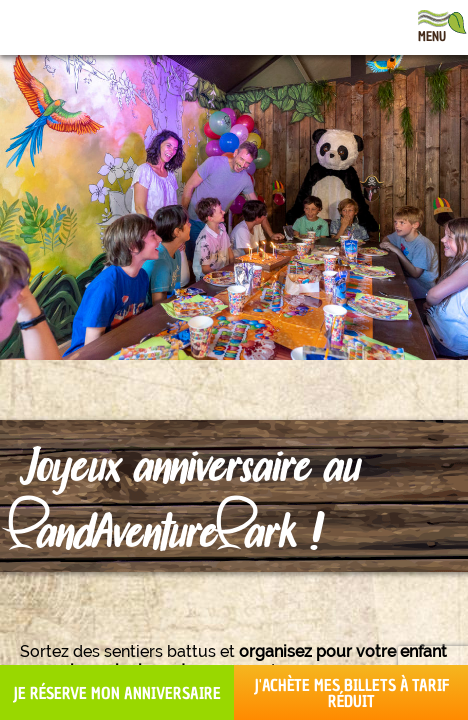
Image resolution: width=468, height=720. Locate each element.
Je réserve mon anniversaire (117, 693)
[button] (30, 698)
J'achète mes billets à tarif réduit (351, 693)
